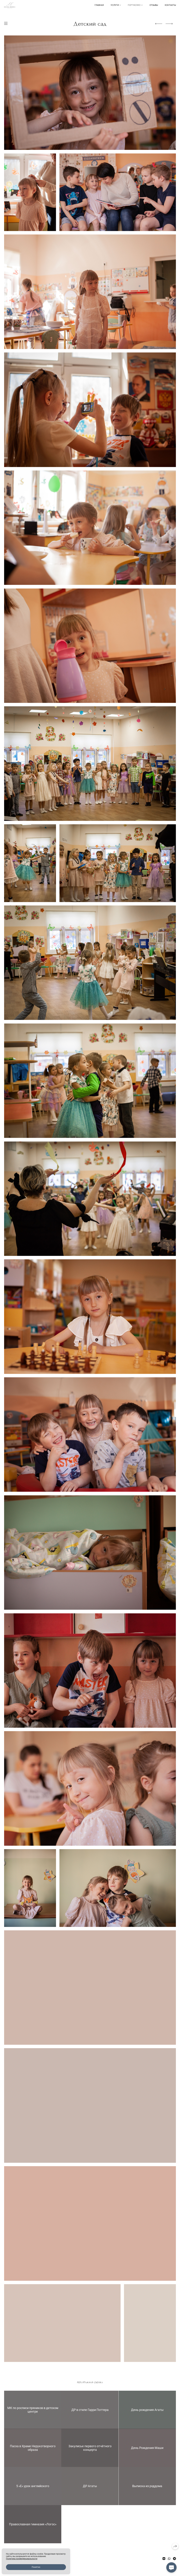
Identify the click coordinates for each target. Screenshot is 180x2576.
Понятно (36, 2567)
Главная (99, 5)
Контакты (170, 5)
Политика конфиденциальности (21, 2559)
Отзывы (154, 5)
